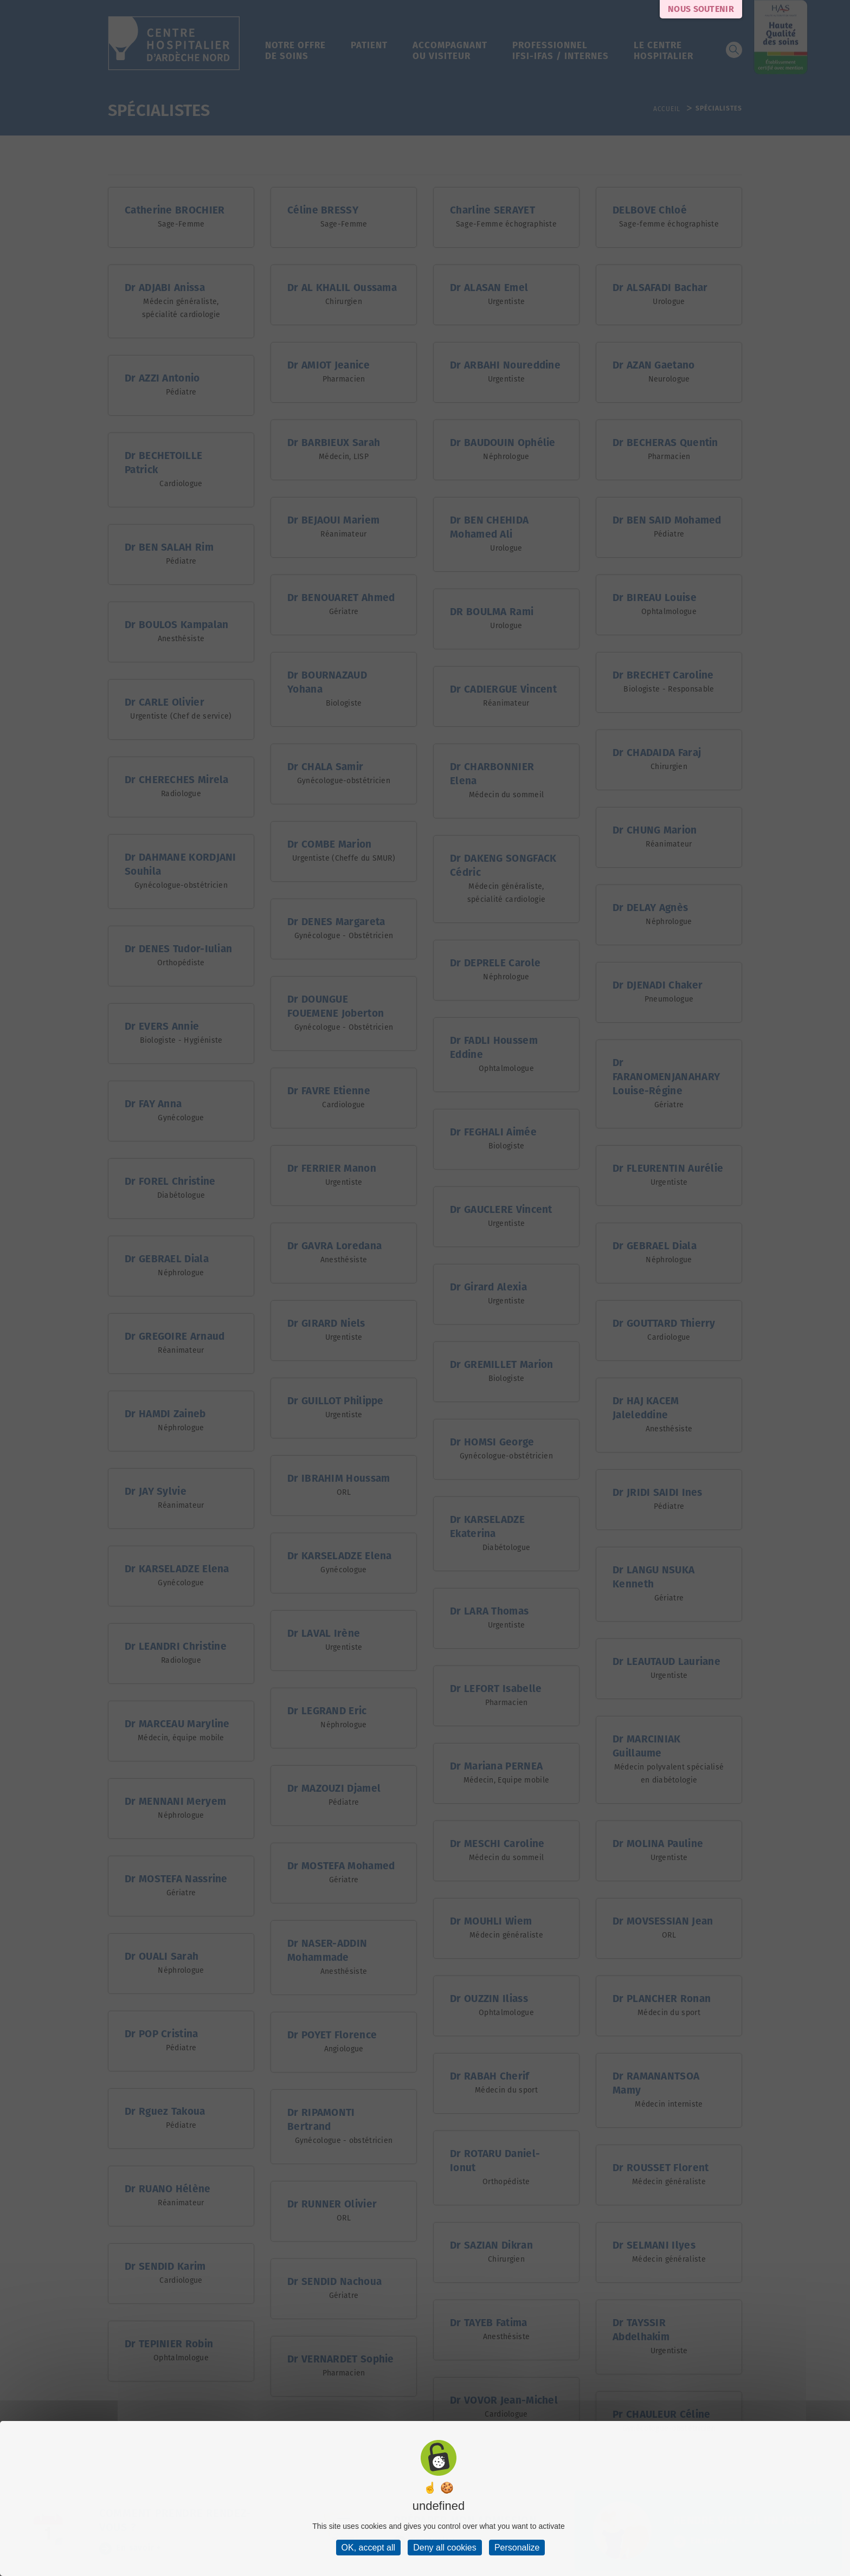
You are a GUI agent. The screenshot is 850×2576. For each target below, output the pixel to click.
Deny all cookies (444, 2547)
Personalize (517, 2547)
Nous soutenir (701, 9)
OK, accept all (369, 2547)
